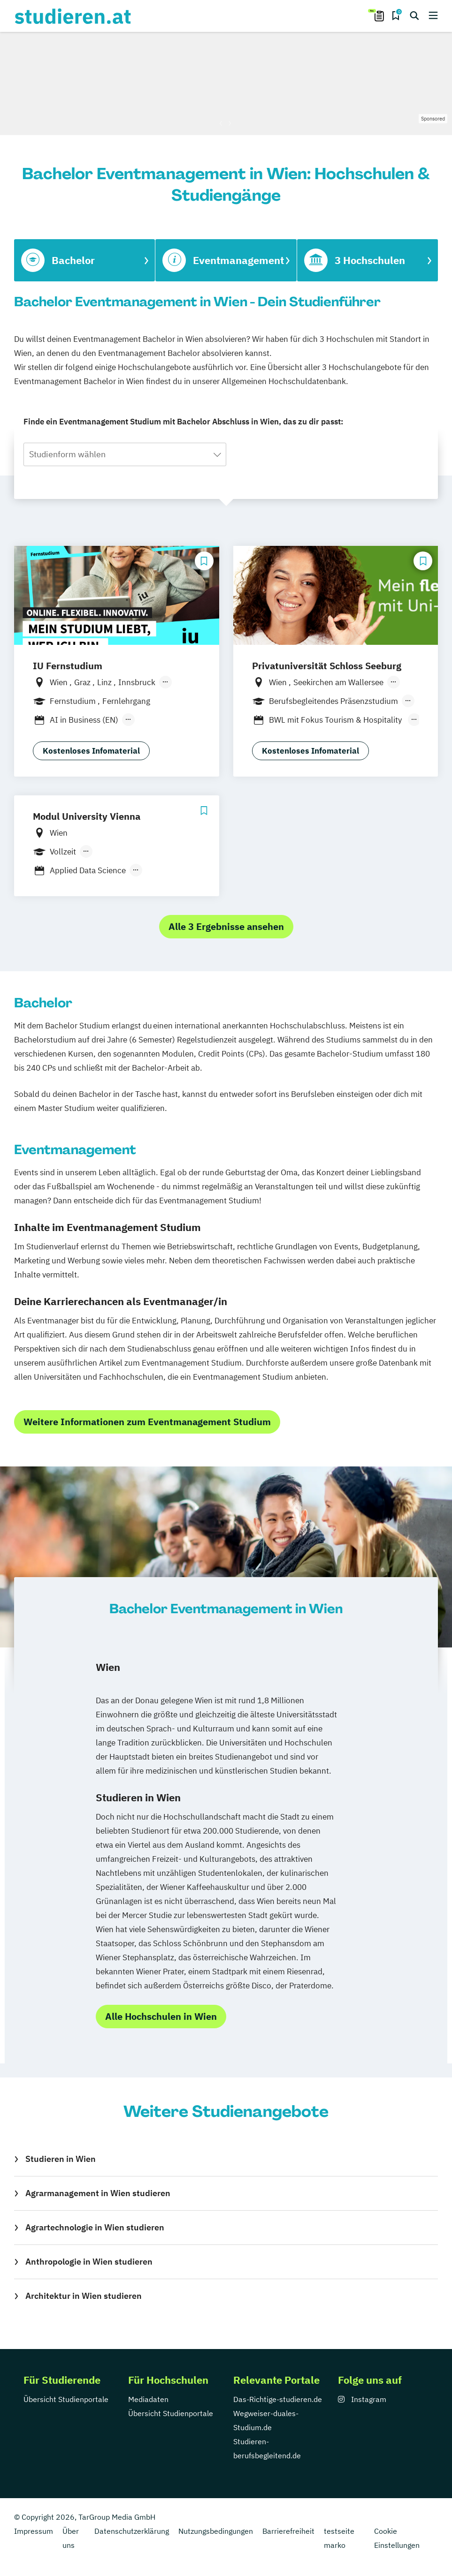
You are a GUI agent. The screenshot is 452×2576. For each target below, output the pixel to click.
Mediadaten (148, 2399)
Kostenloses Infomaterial (91, 751)
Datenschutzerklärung (131, 2531)
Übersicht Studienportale (65, 2399)
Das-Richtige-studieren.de (277, 2399)
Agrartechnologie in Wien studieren (94, 2227)
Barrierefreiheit (288, 2531)
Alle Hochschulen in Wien (161, 2016)
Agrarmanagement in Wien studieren (97, 2193)
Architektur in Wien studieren (83, 2295)
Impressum (33, 2531)
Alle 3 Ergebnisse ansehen (226, 926)
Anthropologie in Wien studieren (89, 2261)
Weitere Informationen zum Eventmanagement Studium (147, 1421)
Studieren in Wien (60, 2158)
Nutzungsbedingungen (215, 2531)
